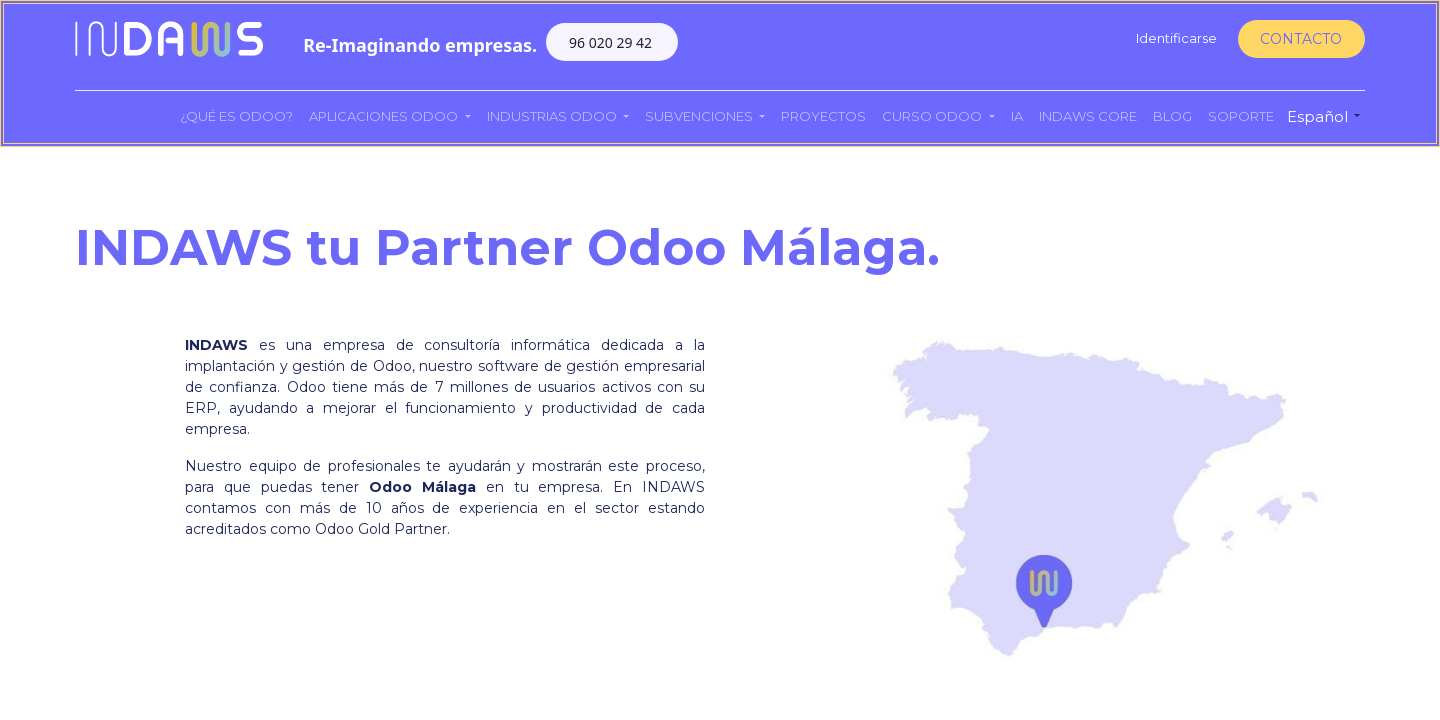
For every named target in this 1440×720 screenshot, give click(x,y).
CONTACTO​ (1301, 39)
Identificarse (1176, 38)
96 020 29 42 (612, 42)
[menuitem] (236, 117)
